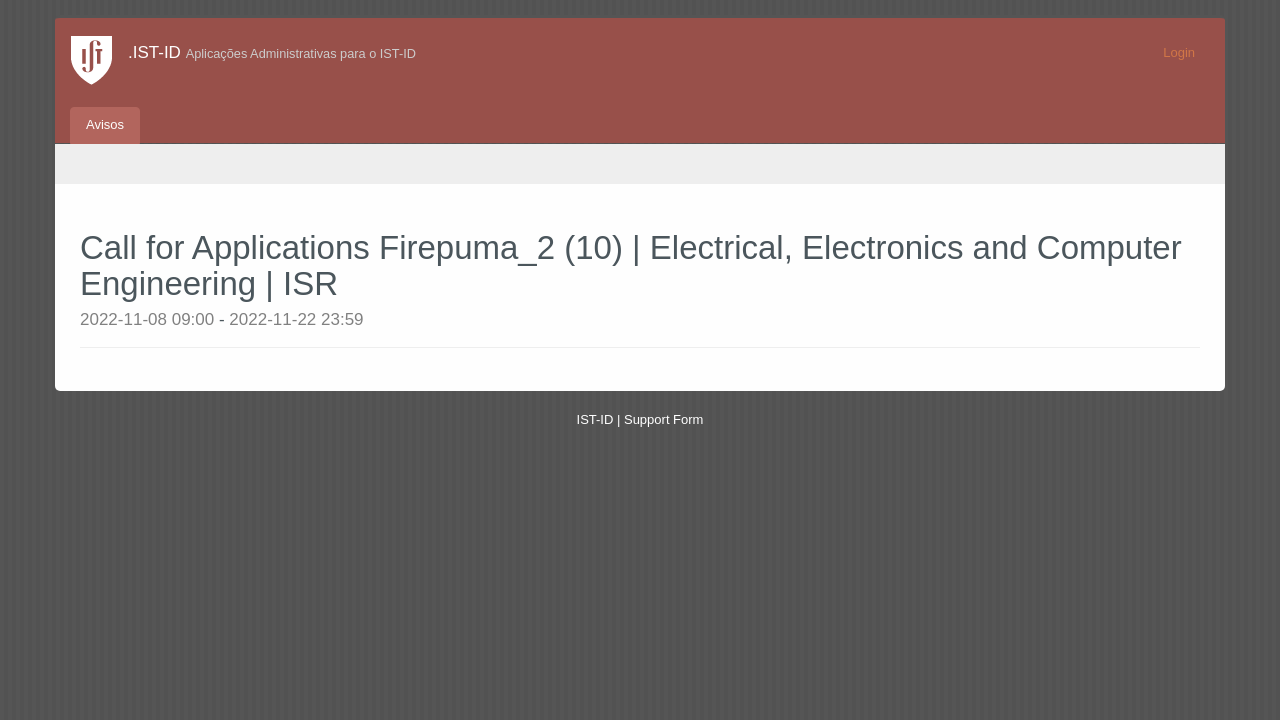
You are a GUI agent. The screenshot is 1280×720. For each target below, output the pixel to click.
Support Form (663, 419)
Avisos (105, 124)
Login (1179, 52)
